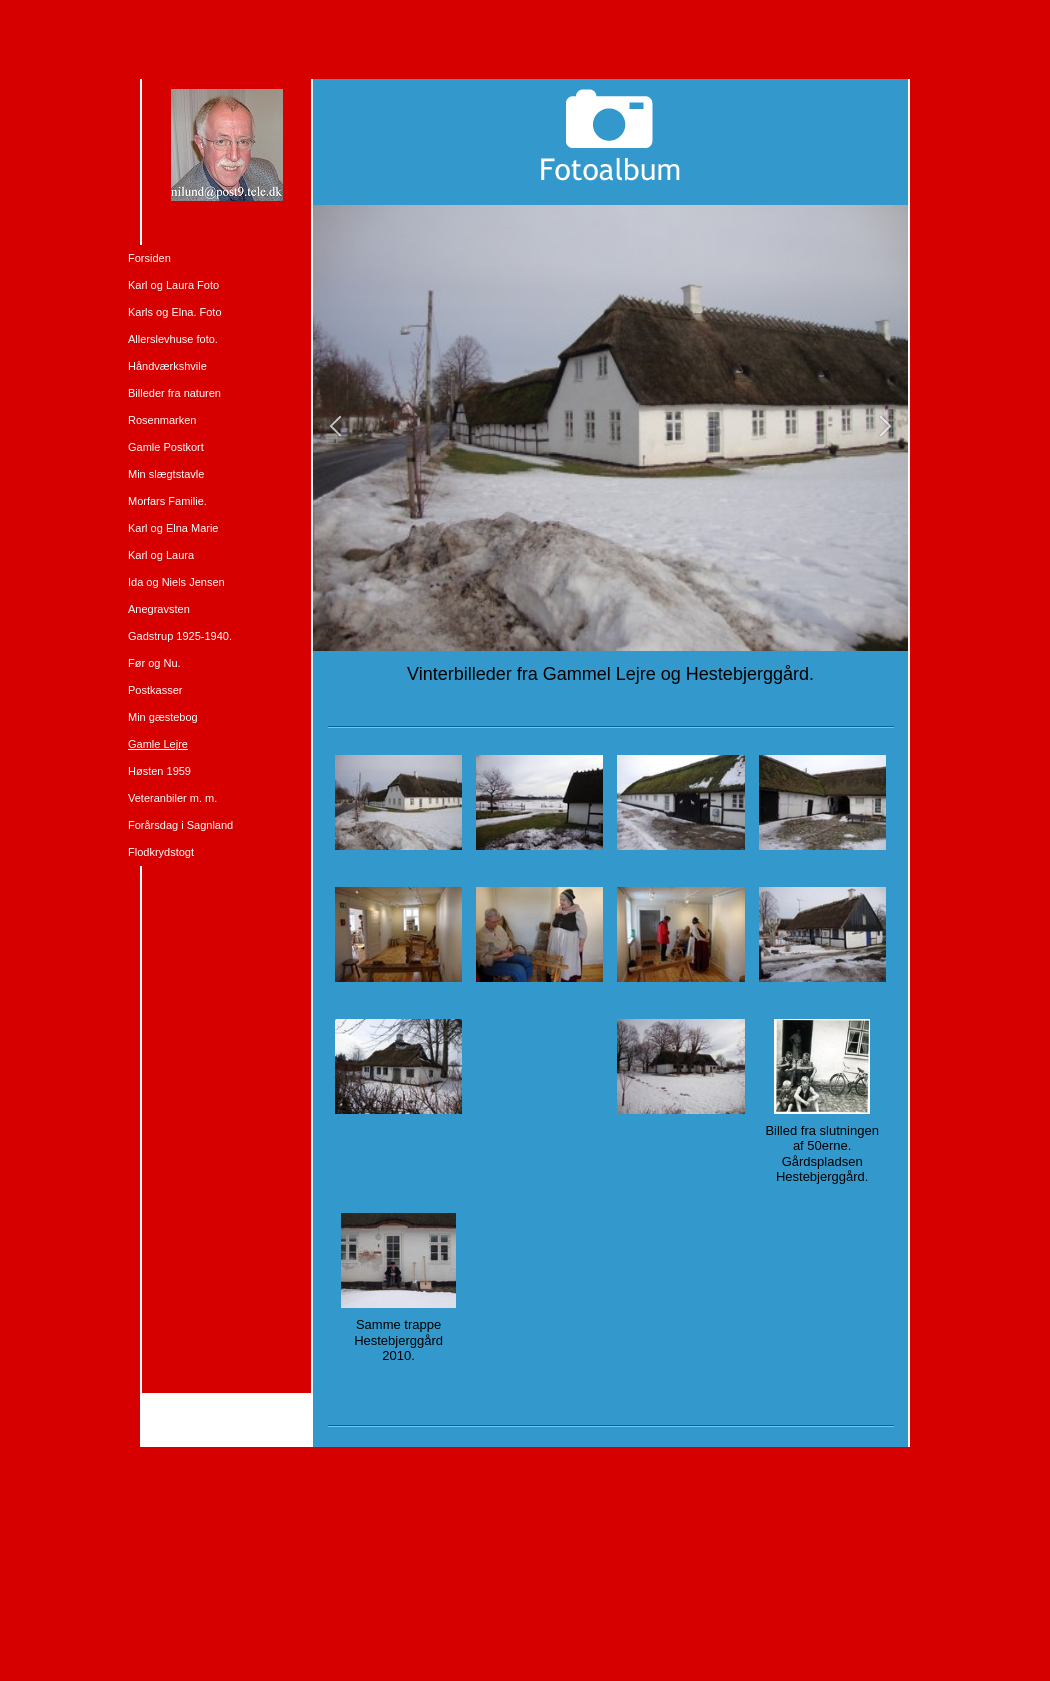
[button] (335, 427)
